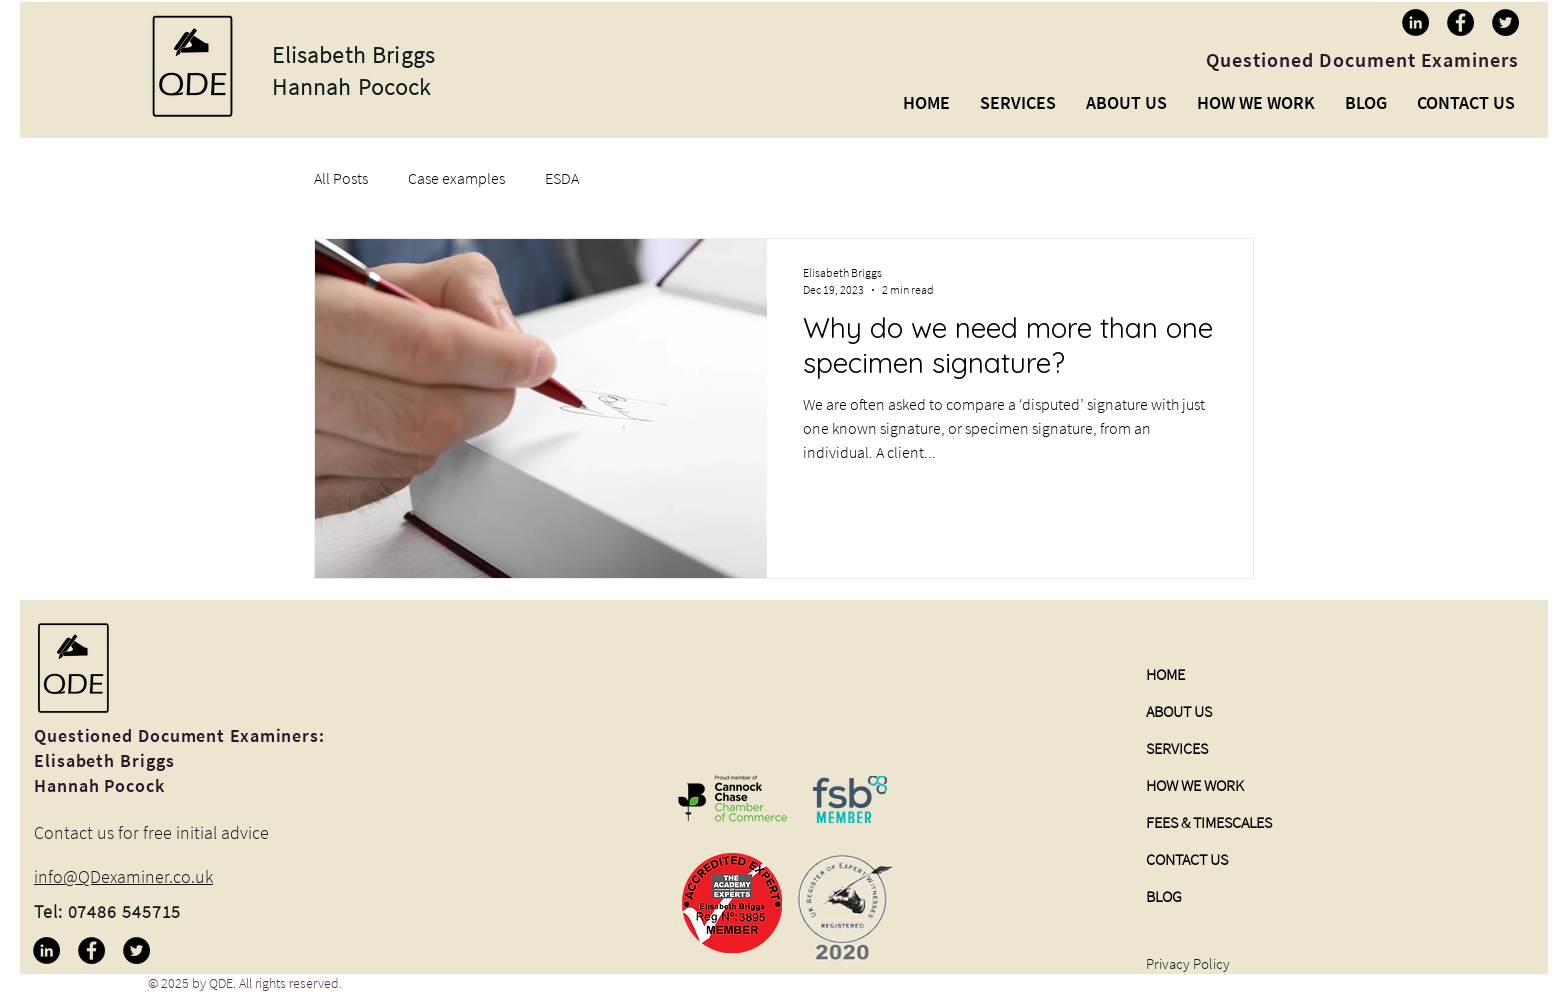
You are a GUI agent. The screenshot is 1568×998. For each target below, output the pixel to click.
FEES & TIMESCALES (1209, 822)
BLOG (1164, 896)
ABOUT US (1179, 711)
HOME (1165, 674)
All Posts (341, 178)
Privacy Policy (1188, 963)
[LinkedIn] (1415, 22)
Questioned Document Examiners (1362, 59)
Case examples (456, 178)
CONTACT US (1187, 859)
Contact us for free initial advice (151, 832)
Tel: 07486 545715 (107, 911)
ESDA (562, 178)
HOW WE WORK (1195, 785)
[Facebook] (1460, 22)
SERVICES (1177, 748)
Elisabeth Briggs (353, 54)
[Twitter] (1505, 22)
